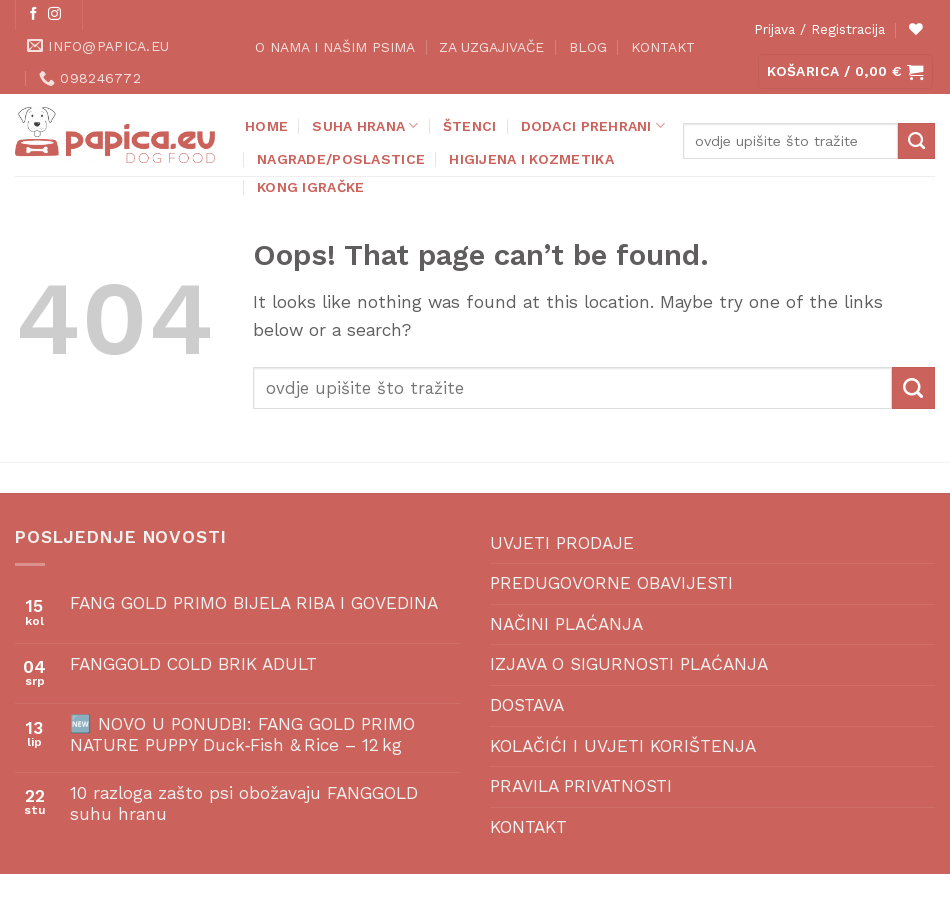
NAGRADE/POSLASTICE (341, 159)
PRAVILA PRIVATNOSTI (581, 786)
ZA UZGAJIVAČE (491, 47)
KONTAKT (663, 47)
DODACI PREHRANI (593, 125)
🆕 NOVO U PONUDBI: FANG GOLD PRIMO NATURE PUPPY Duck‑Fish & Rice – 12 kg (242, 734)
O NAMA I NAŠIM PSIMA (335, 47)
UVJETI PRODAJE (562, 543)
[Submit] (916, 141)
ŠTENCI (470, 126)
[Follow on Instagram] (54, 14)
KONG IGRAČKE (310, 187)
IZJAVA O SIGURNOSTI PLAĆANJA (629, 664)
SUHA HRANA (365, 125)
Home (266, 126)
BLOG (588, 47)
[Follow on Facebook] (33, 14)
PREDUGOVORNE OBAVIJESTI (611, 583)
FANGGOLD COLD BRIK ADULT (193, 664)
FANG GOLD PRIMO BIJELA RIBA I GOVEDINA (254, 603)
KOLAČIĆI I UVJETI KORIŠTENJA (623, 746)
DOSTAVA (527, 705)
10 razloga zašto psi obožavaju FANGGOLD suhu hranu (244, 803)
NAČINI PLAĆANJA (566, 624)
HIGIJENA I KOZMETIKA (531, 159)
